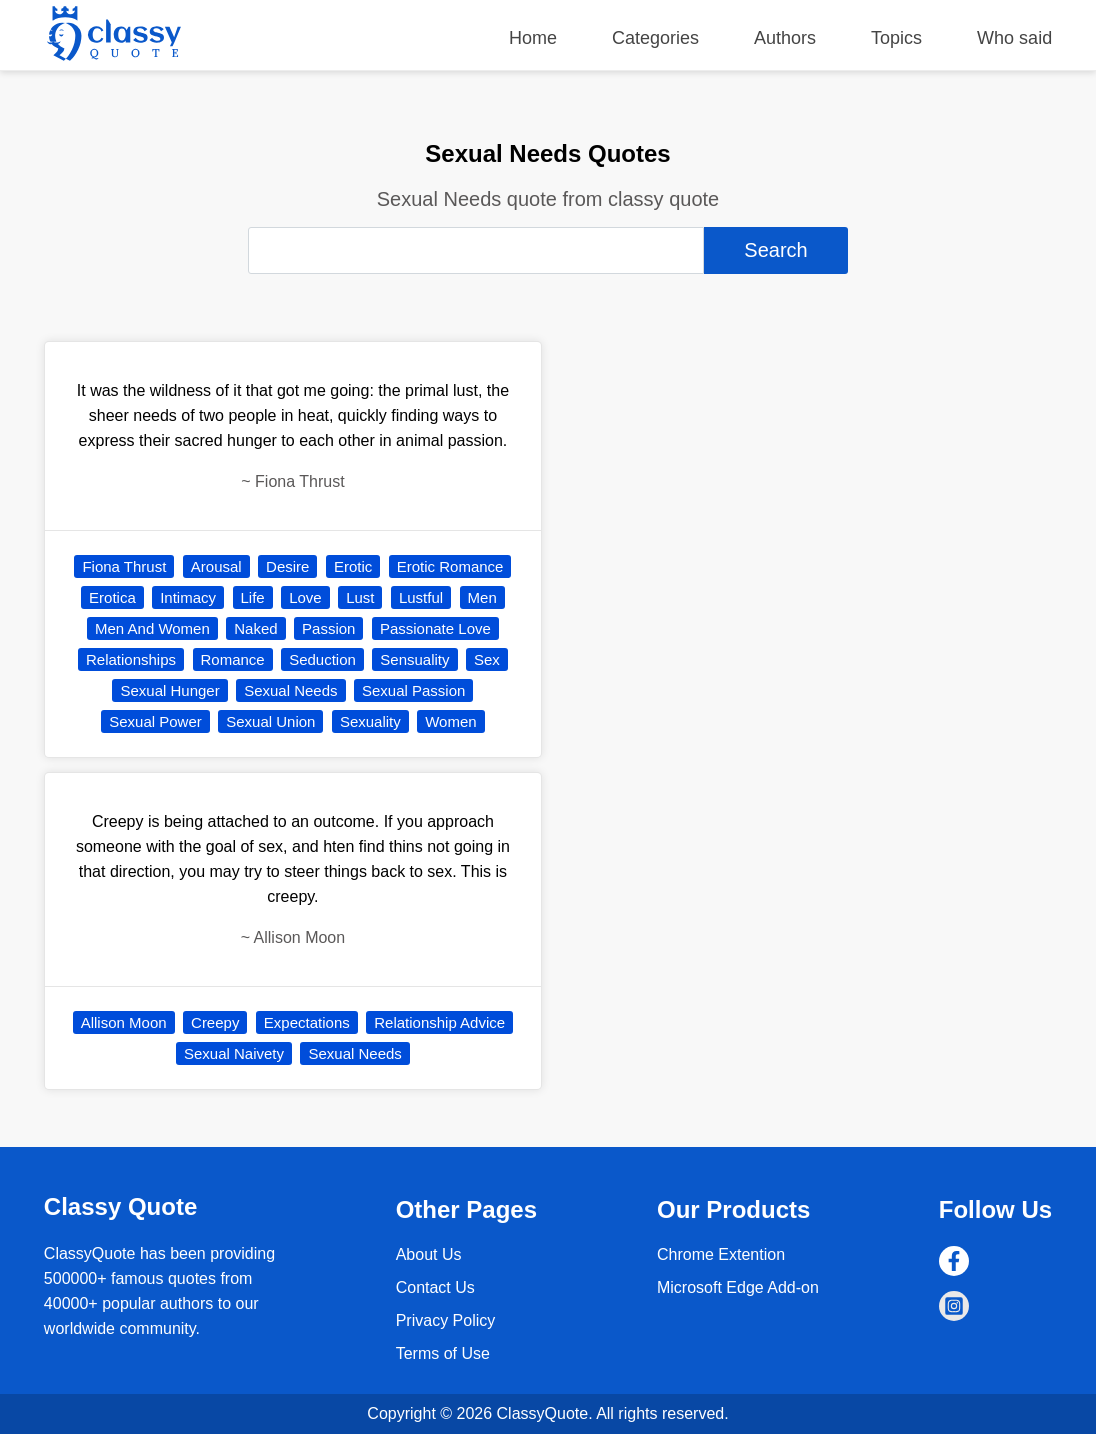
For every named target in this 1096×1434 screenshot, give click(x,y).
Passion (328, 628)
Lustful (421, 597)
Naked (255, 628)
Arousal (216, 566)
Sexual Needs (290, 690)
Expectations (307, 1022)
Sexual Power (155, 721)
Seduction (322, 659)
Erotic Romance (450, 566)
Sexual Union (270, 721)
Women (450, 721)
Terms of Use (443, 1353)
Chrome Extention (721, 1254)
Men (482, 597)
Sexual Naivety (234, 1053)
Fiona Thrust (124, 566)
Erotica (112, 597)
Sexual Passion (413, 690)
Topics (896, 38)
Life (253, 597)
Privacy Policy (446, 1320)
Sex (487, 659)
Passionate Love (435, 628)
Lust (360, 597)
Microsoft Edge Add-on (738, 1287)
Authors (785, 38)
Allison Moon (124, 1022)
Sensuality (414, 659)
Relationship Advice (439, 1022)
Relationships (131, 659)
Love (305, 597)
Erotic (353, 566)
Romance (233, 659)
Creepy (215, 1022)
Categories (655, 38)
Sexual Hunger (169, 690)
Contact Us (435, 1287)
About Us (429, 1254)
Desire (287, 566)
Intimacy (188, 597)
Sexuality (370, 721)
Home (533, 38)
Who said (1014, 38)
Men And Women (152, 628)
